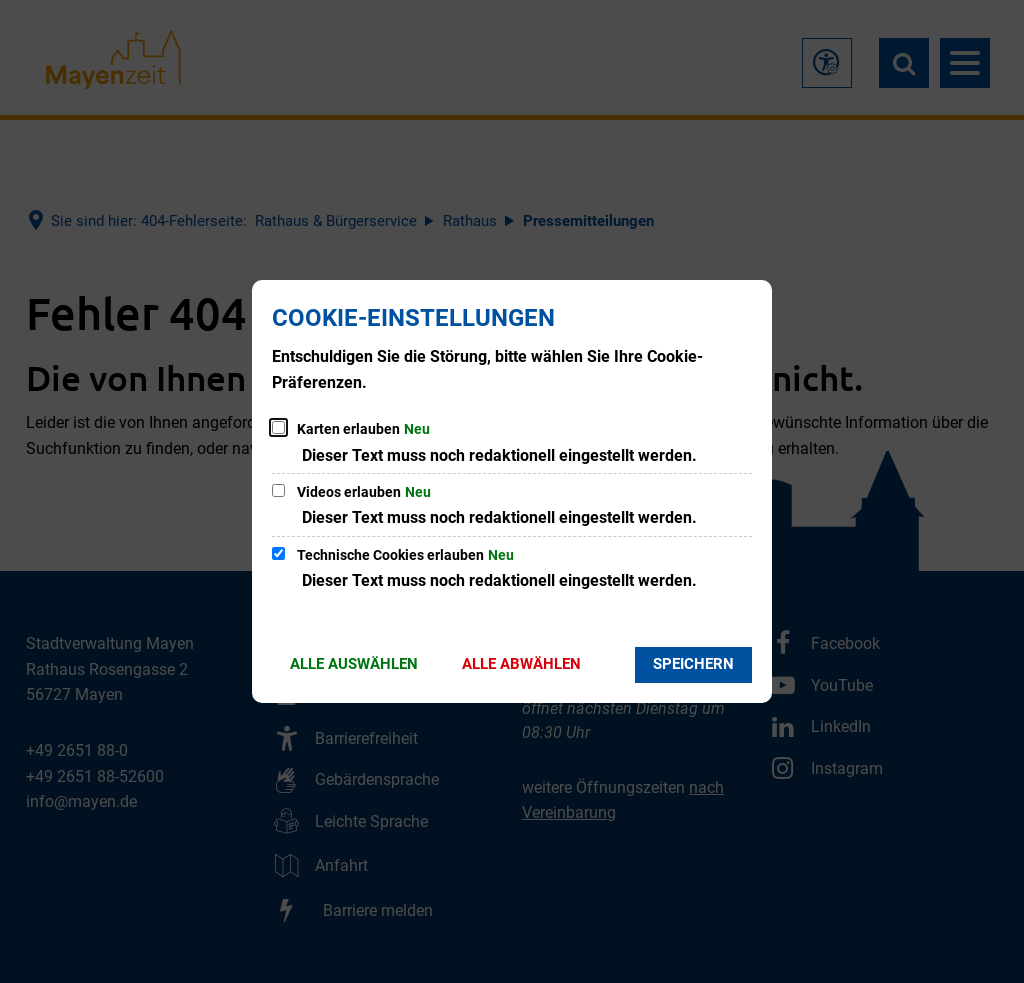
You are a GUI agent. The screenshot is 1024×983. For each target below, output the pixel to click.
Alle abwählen (521, 664)
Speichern (693, 664)
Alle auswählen (354, 664)
